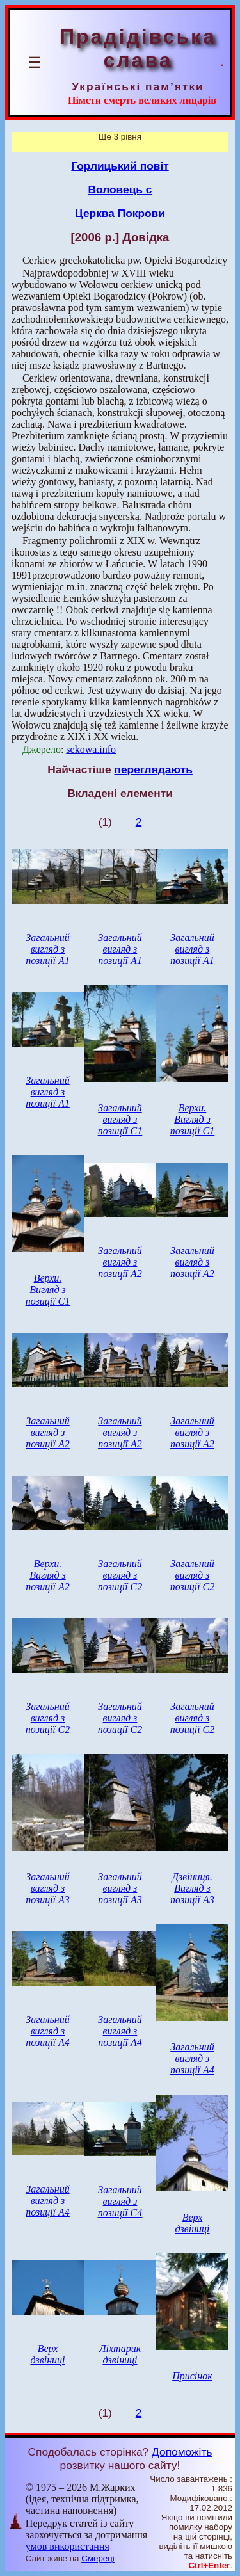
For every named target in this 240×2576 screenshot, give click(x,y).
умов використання (67, 2546)
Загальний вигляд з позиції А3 (48, 1888)
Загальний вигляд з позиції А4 (48, 2031)
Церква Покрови (120, 213)
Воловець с (120, 189)
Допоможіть (182, 2451)
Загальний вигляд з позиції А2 (120, 1262)
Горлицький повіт (119, 165)
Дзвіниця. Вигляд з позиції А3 (192, 1888)
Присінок (192, 2376)
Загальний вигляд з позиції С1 (120, 1119)
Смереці (98, 2558)
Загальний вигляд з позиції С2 (120, 1575)
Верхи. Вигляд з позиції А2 (48, 1575)
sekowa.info (91, 749)
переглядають (153, 769)
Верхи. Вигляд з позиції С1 (192, 1119)
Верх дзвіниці (192, 2223)
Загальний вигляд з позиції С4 (120, 2201)
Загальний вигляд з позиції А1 (48, 949)
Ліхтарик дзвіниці (120, 2354)
